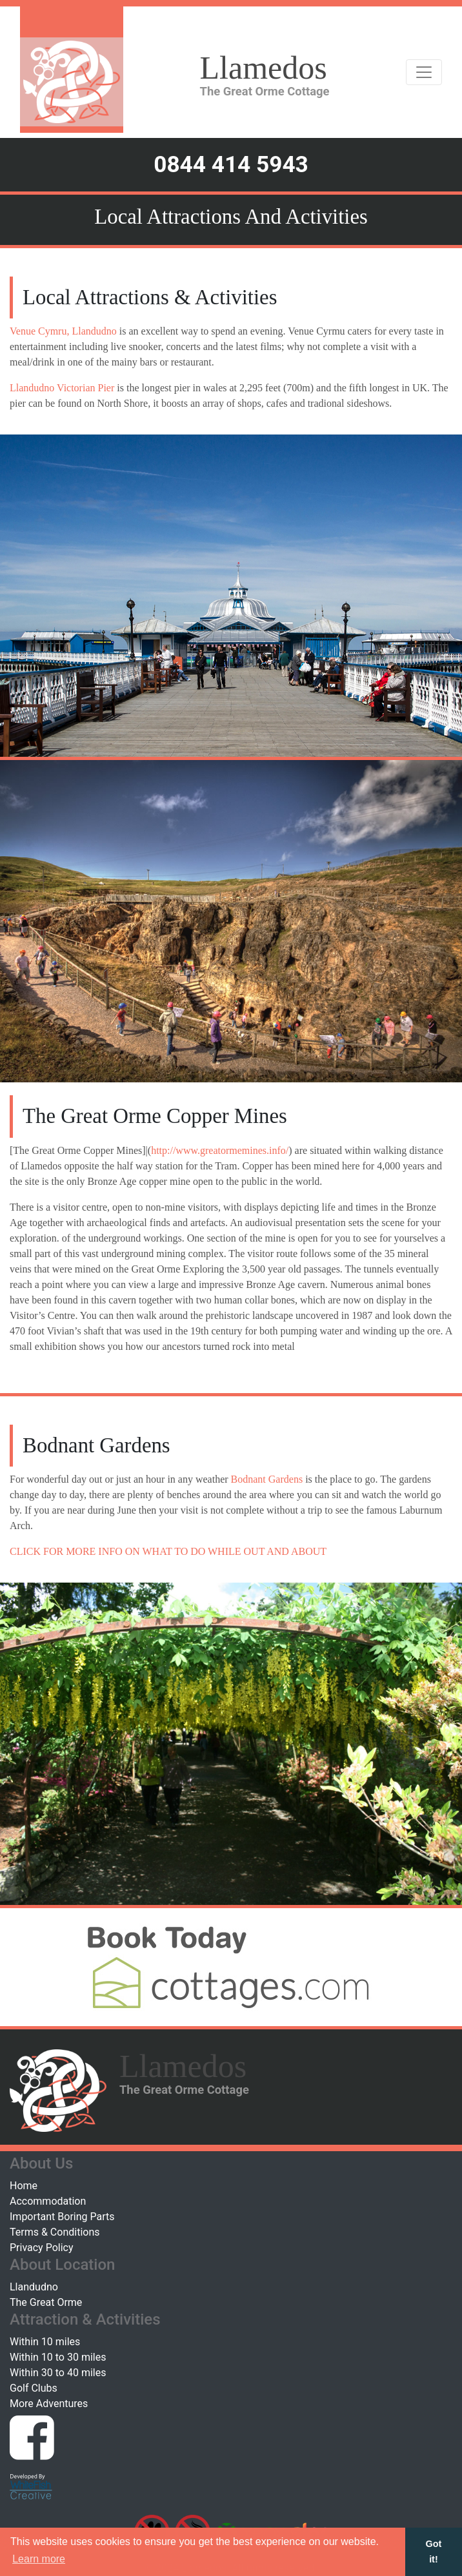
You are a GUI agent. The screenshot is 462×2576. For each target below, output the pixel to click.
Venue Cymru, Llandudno (63, 331)
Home (23, 2186)
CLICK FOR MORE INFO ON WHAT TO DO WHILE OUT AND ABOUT (168, 1551)
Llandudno (34, 2287)
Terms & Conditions (55, 2232)
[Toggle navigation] (424, 72)
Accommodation (48, 2201)
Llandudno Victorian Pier (62, 387)
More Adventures (49, 2403)
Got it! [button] (434, 2551)
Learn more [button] (38, 2558)
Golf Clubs (33, 2388)
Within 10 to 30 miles (58, 2357)
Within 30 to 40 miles (58, 2372)
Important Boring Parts (62, 2216)
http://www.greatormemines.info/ (219, 1150)
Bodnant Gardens (267, 1479)
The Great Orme (46, 2302)
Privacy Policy (42, 2247)
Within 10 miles (45, 2342)
